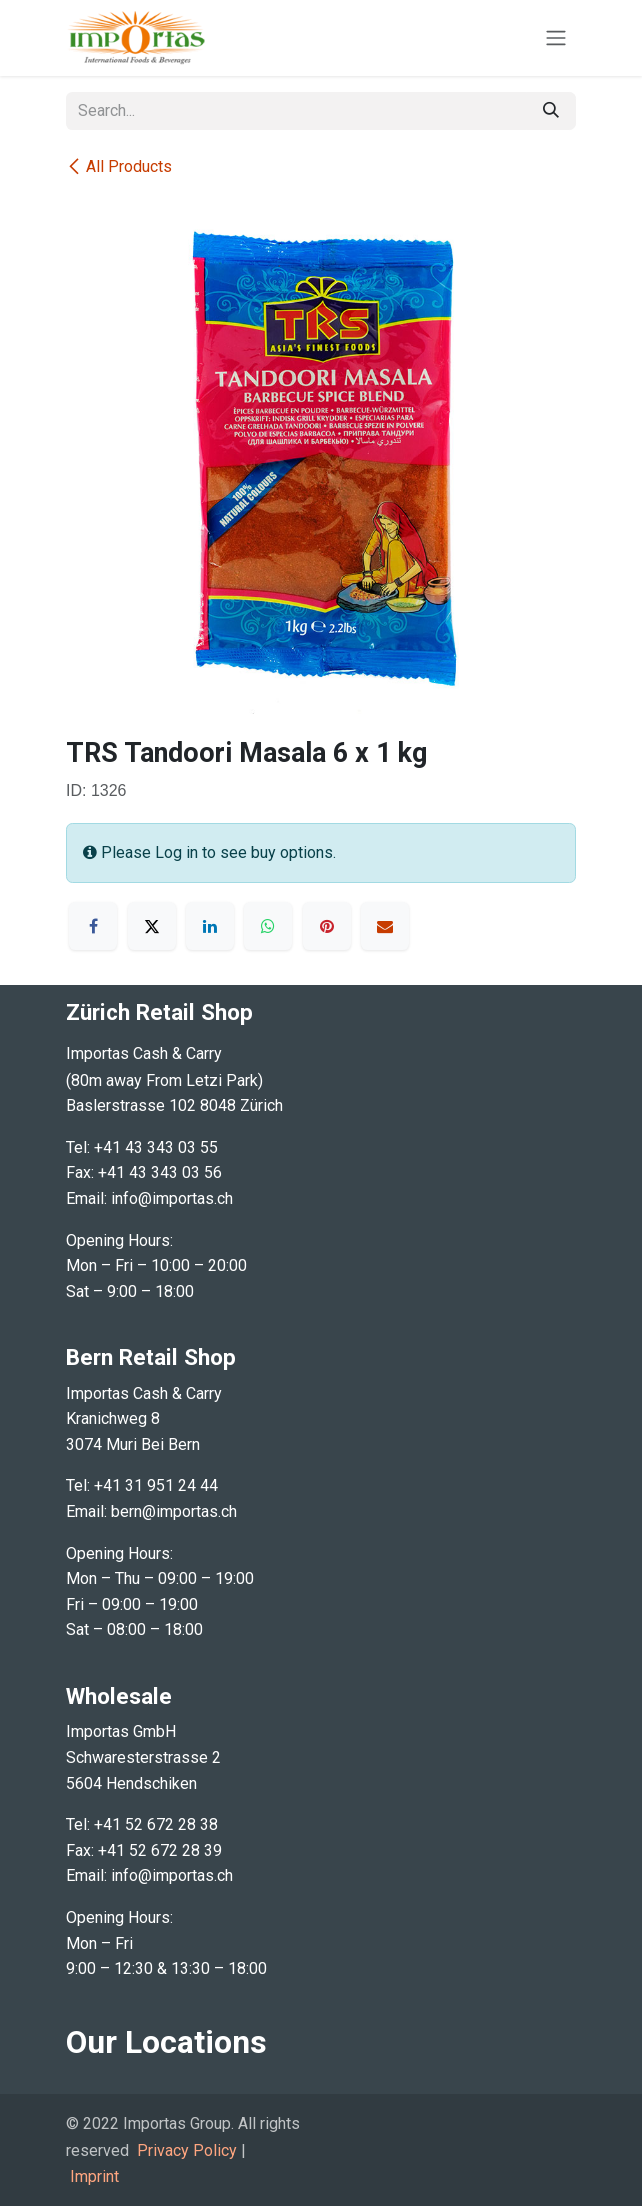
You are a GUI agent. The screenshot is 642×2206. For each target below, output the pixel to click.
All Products (119, 166)
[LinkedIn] (210, 926)
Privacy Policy (187, 2150)
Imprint (94, 2176)
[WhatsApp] (268, 926)
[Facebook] (93, 926)
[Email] (385, 926)
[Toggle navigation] (556, 38)
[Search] (551, 111)
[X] (152, 926)
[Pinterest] (327, 926)
